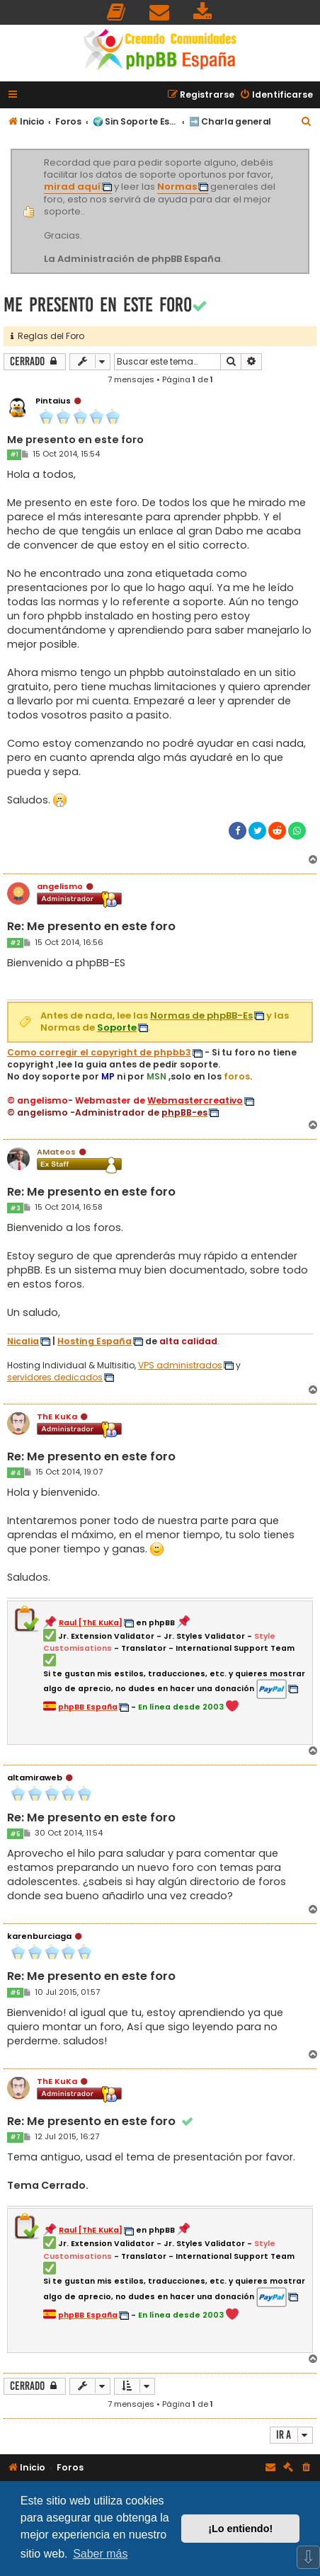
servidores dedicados (55, 1377)
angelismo (60, 886)
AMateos (56, 1151)
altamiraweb (34, 1777)
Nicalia (23, 1341)
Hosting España (94, 1341)
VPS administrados (180, 1365)
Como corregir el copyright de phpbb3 (99, 1052)
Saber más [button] (100, 2554)
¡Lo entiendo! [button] (240, 2528)
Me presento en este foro (98, 305)
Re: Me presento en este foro (91, 927)
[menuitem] (117, 12)
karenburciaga (39, 1936)
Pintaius (53, 400)
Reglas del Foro (47, 336)
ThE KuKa (57, 1416)
